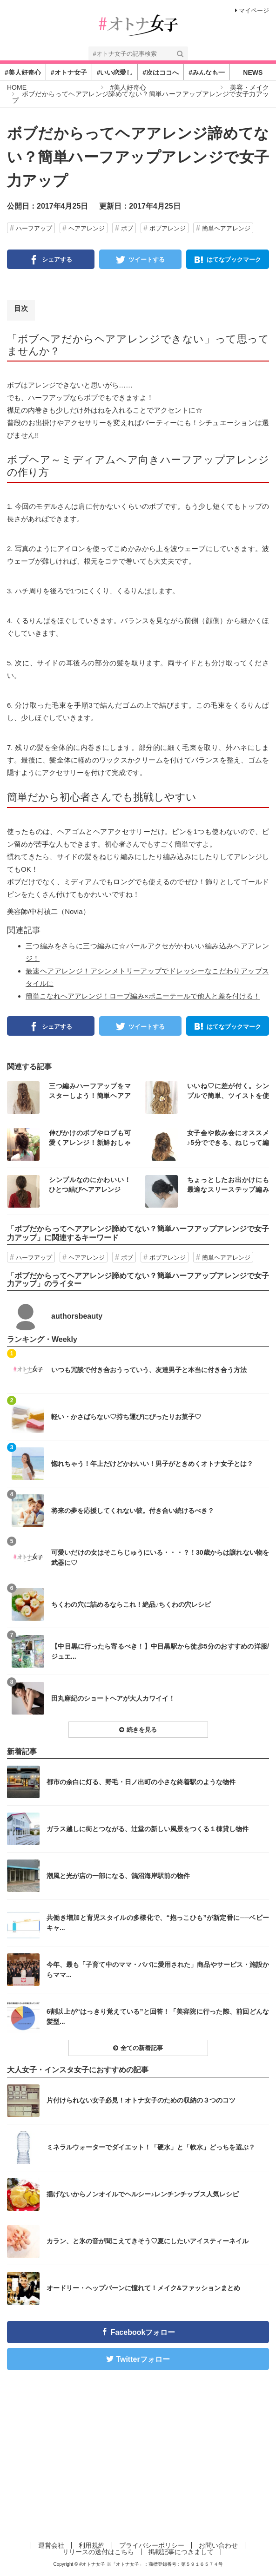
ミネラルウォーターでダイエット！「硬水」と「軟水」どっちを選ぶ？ (151, 2147)
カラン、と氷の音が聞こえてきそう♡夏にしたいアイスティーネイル (148, 2241)
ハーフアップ (34, 228)
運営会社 (51, 2545)
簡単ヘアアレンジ (226, 228)
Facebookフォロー (143, 2332)
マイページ (252, 10)
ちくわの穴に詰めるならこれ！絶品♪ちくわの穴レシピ (131, 1604)
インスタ (72, 1097)
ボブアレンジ (167, 228)
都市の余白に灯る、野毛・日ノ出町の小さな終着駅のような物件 (141, 1782)
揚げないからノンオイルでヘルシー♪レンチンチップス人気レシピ (143, 2194)
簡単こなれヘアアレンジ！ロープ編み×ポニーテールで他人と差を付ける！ (143, 996)
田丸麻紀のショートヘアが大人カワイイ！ (113, 1698)
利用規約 (92, 2545)
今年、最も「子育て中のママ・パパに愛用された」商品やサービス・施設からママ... (158, 1969)
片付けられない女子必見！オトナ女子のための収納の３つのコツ (141, 2100)
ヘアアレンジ (86, 228)
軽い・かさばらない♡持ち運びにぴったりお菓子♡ (126, 1416)
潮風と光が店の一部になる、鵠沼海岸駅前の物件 (118, 1875)
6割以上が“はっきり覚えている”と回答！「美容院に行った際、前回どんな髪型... (158, 2016)
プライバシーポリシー (151, 2545)
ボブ (127, 228)
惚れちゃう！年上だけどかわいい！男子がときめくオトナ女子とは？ (152, 1463)
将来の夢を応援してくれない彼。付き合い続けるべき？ (132, 1510)
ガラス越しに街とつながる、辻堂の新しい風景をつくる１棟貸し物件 (148, 1829)
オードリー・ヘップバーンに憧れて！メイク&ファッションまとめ (143, 2288)
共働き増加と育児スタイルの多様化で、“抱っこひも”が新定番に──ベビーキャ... (158, 1923)
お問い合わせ (218, 2545)
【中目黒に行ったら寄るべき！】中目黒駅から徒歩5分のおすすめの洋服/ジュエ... (160, 1651)
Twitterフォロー (142, 2359)
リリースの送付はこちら (98, 2552)
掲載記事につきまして (181, 2552)
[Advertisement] (138, 2464)
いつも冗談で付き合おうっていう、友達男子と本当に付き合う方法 (149, 1369)
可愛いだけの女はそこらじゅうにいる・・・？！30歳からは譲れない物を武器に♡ (160, 1557)
